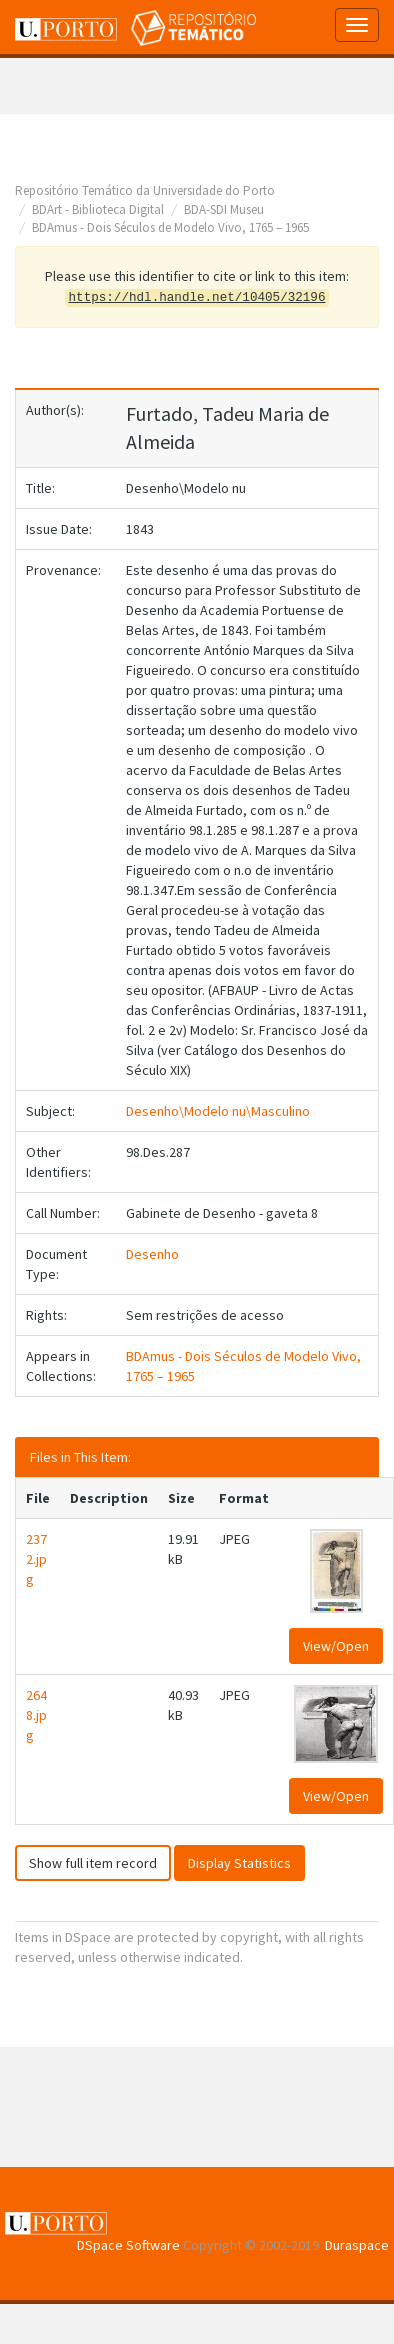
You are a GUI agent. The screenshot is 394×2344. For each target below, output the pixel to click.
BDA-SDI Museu (224, 209)
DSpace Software (128, 2245)
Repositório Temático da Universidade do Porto (145, 190)
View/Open (336, 1646)
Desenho (152, 1254)
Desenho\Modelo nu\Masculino (218, 1111)
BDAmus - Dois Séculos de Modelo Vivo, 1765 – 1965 (170, 227)
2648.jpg (36, 1715)
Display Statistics (239, 1863)
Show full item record (93, 1863)
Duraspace (357, 2245)
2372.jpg (36, 1559)
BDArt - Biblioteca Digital (98, 209)
